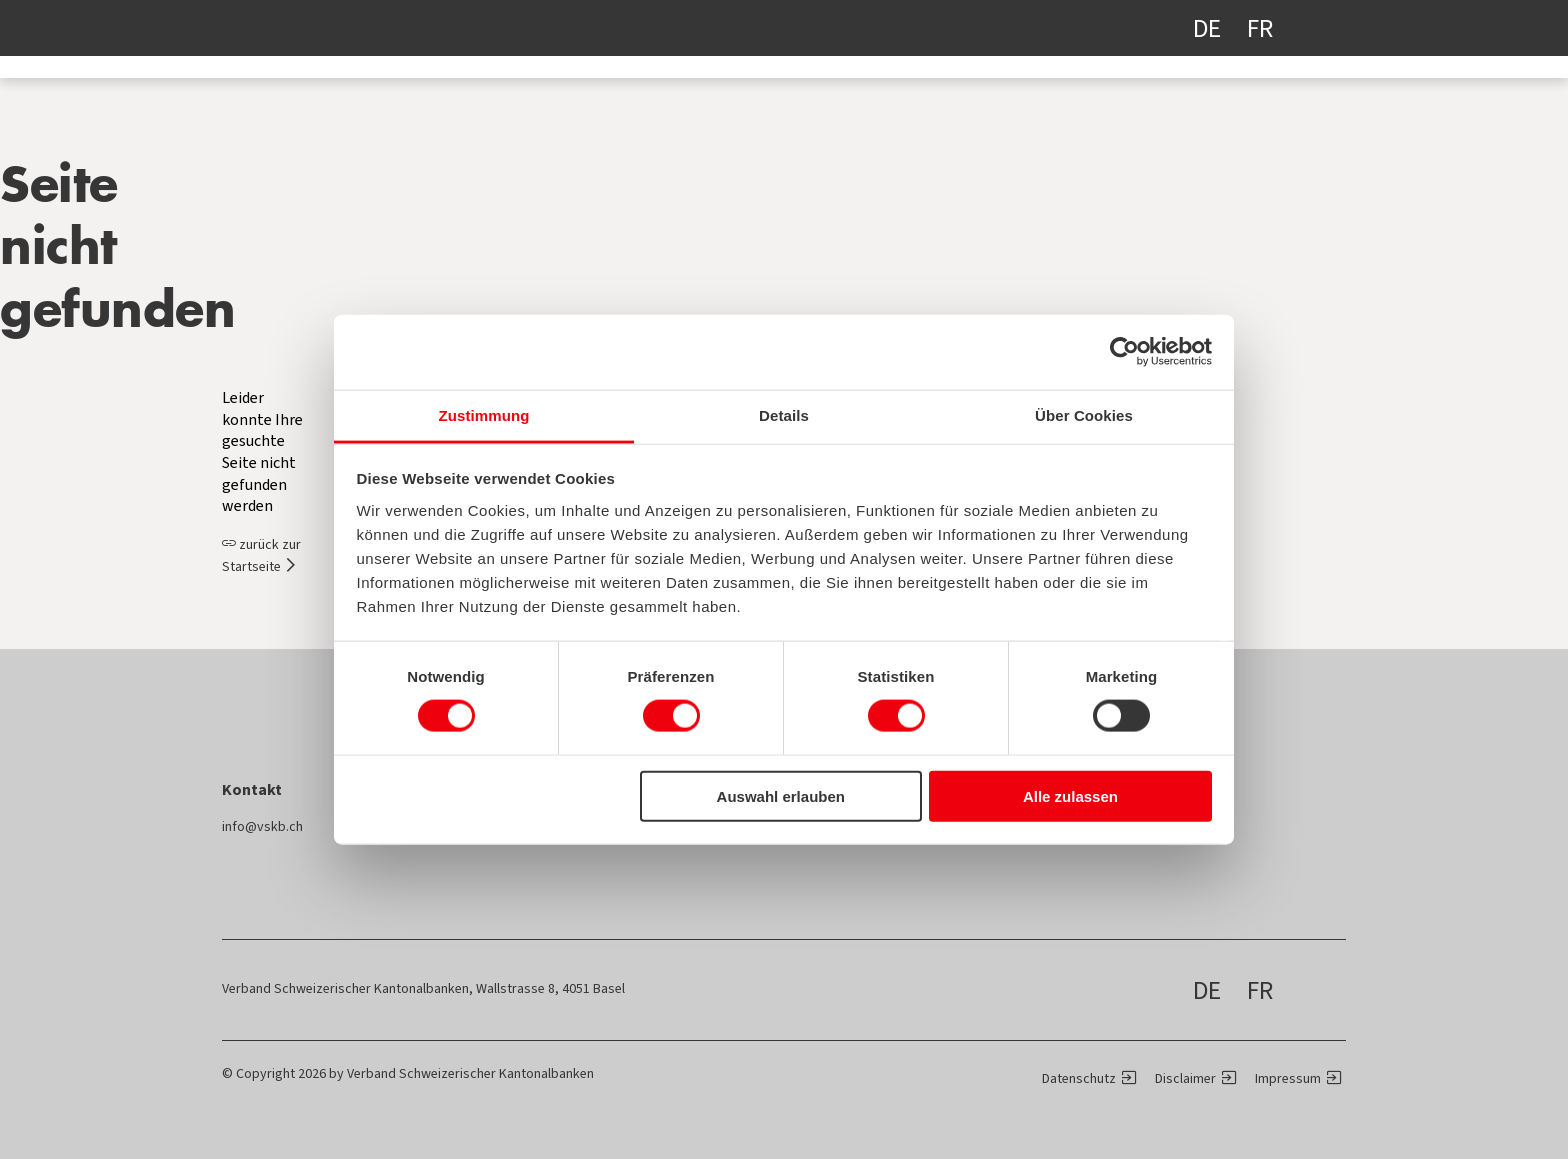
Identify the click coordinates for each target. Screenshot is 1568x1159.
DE (1207, 28)
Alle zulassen (1070, 795)
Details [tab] (784, 414)
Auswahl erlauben (781, 795)
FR (1260, 28)
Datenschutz (1079, 1078)
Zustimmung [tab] (484, 414)
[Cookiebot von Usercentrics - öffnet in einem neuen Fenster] (1124, 352)
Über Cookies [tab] (1084, 414)
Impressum (1288, 1078)
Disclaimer (1185, 1078)
